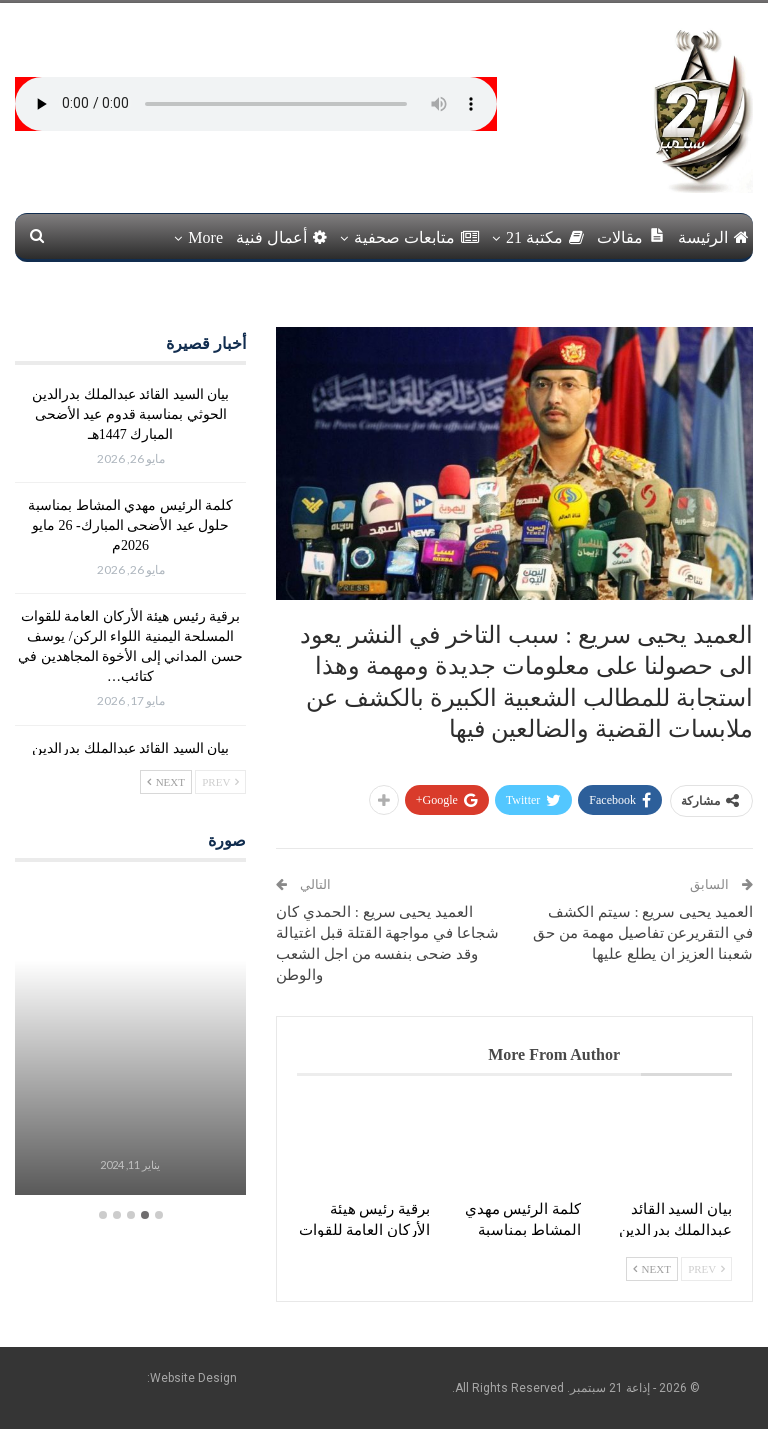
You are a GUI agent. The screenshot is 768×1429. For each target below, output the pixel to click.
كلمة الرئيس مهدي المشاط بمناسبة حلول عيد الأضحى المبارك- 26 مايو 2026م (130, 525)
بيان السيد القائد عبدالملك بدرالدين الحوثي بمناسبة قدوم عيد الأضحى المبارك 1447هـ (130, 414)
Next (652, 1269)
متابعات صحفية (416, 237)
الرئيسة (713, 237)
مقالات (631, 236)
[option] (130, 1040)
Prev (706, 1269)
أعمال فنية (281, 237)
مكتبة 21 (545, 237)
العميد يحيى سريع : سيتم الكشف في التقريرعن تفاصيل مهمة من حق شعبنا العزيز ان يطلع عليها (643, 933)
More (205, 237)
